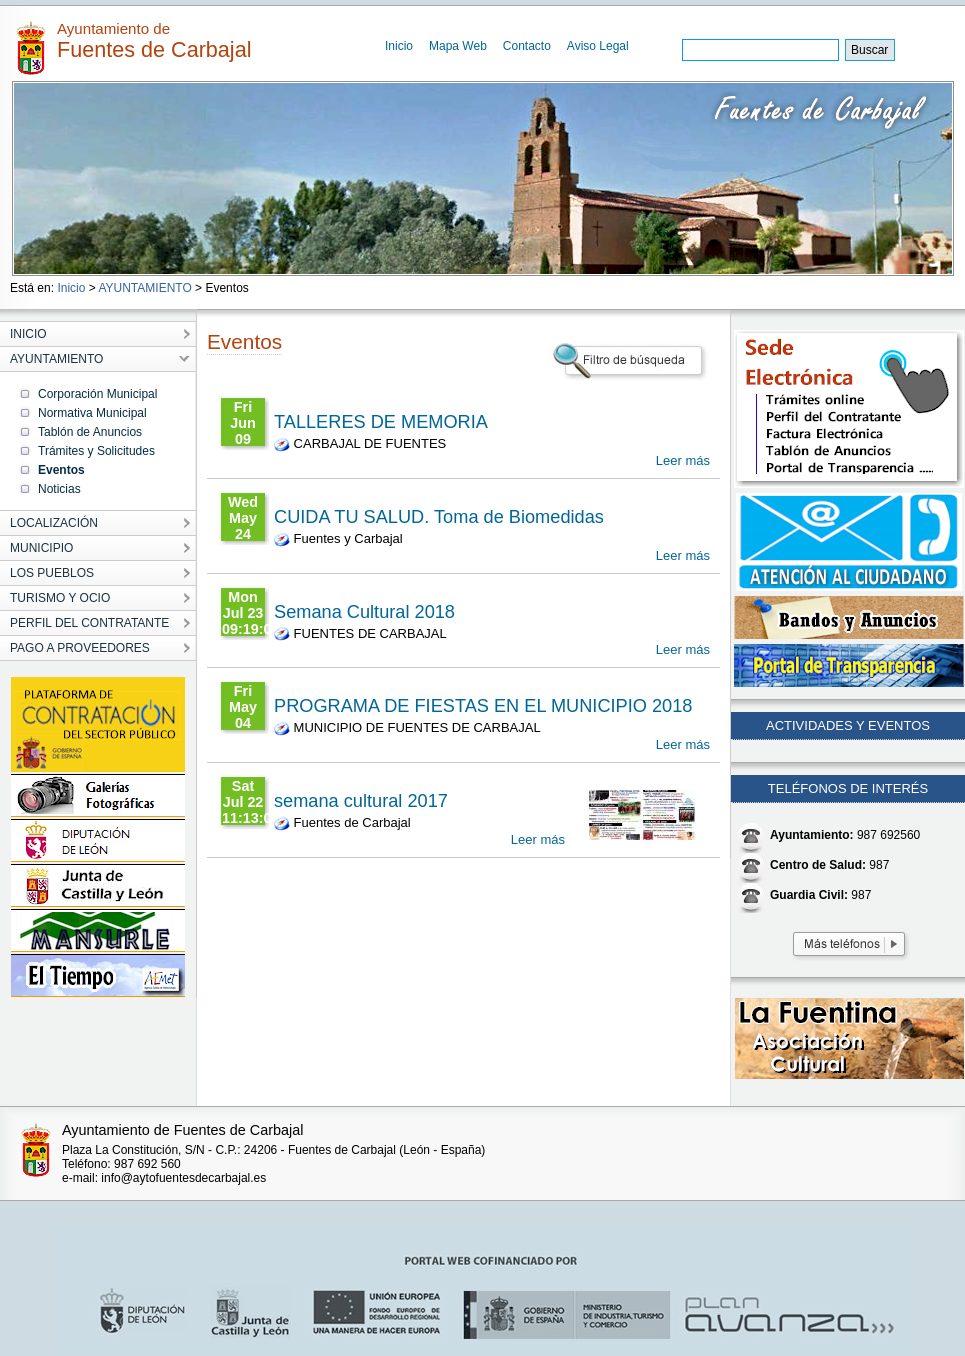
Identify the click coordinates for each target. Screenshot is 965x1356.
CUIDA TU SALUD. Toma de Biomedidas (439, 517)
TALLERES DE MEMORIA (381, 422)
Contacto (527, 46)
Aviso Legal (598, 46)
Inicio (399, 46)
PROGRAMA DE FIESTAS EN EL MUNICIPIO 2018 (483, 706)
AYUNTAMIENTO (144, 288)
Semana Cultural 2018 (364, 612)
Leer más (683, 460)
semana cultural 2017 (361, 801)
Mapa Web (458, 46)
